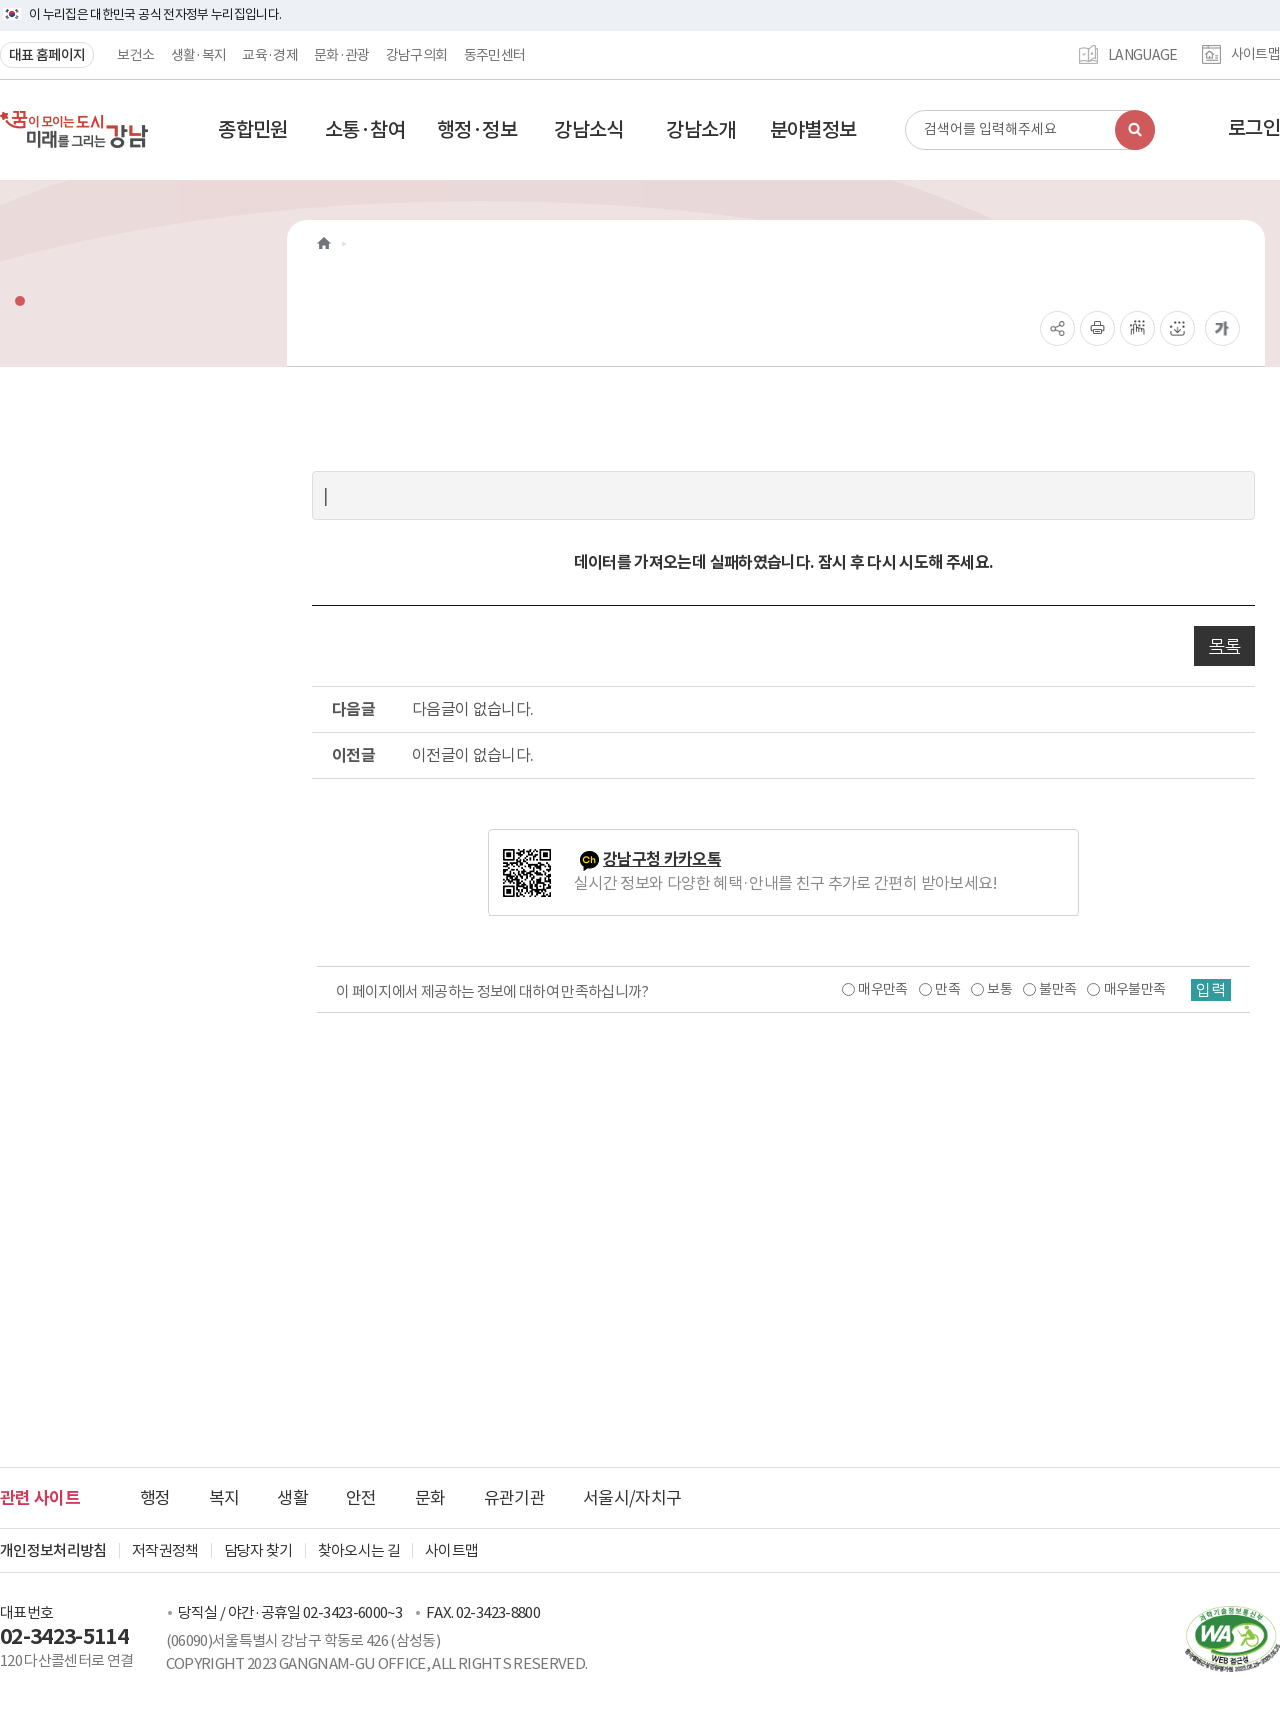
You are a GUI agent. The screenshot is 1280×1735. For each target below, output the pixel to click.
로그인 (1254, 128)
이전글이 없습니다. (473, 755)
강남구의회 (417, 55)
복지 (224, 1498)
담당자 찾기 (258, 1550)
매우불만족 (1135, 989)
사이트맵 (1255, 55)
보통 (999, 989)
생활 (292, 1498)
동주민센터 (495, 55)
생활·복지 (199, 55)
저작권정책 (165, 1550)
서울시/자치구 (632, 1498)
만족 (947, 989)
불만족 (1057, 989)
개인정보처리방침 (53, 1550)
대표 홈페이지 (47, 55)
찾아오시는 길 (359, 1550)
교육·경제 (270, 55)
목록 (1224, 646)
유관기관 (514, 1498)
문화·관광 (342, 55)
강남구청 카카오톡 (662, 859)
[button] (253, 130)
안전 (361, 1498)
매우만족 (882, 989)
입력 (1211, 990)
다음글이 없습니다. (473, 709)
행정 (155, 1498)
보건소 (135, 55)
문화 (430, 1498)
